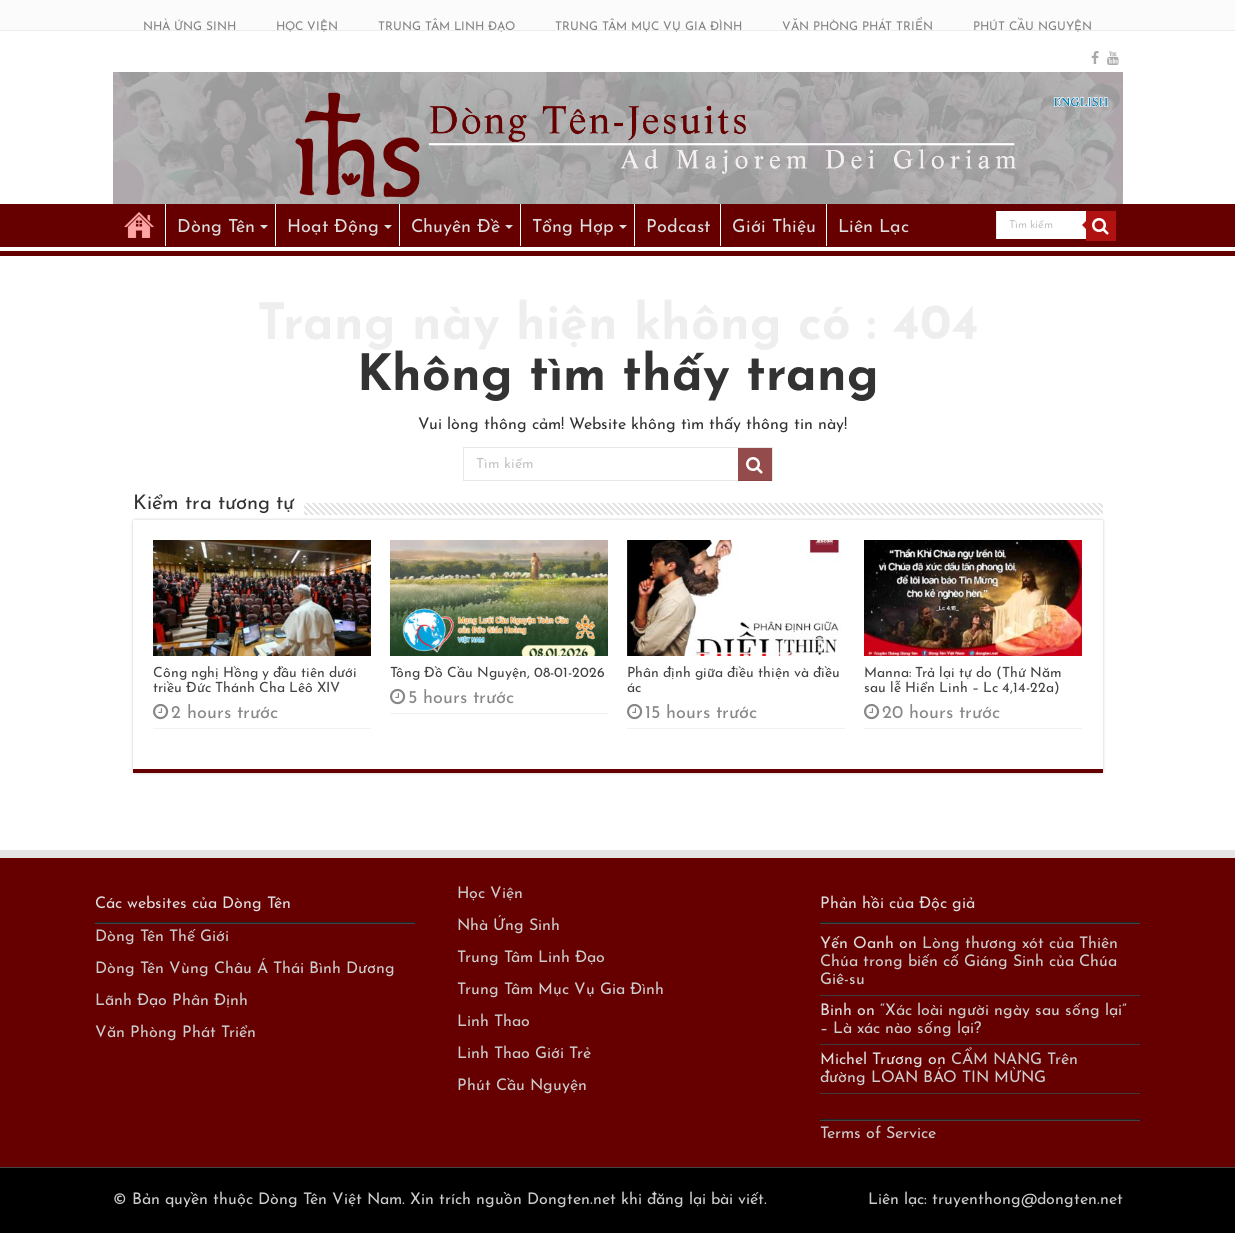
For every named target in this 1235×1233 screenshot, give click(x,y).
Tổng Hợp (573, 227)
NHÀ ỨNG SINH (189, 27)
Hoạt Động (333, 227)
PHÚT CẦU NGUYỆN (1032, 27)
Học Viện (490, 894)
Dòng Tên (216, 227)
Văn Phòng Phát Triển (175, 1033)
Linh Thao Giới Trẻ (524, 1054)
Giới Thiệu (774, 227)
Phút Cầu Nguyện (522, 1086)
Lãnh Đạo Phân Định (171, 1001)
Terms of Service (878, 1134)
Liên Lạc (873, 227)
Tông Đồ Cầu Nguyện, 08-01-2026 (497, 673)
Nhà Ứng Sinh (508, 926)
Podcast (678, 227)
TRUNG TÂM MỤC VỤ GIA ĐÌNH (648, 27)
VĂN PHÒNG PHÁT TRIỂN (857, 27)
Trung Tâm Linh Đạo (531, 958)
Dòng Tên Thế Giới (162, 937)
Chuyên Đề (455, 227)
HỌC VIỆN (307, 27)
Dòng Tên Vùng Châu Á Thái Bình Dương (245, 969)
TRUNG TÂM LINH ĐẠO (446, 27)
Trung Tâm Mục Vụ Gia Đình (560, 990)
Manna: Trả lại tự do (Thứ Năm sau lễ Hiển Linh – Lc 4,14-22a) (963, 681)
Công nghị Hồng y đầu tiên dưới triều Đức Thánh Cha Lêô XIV (255, 681)
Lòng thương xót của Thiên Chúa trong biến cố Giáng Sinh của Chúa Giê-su (969, 962)
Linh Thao (493, 1022)
